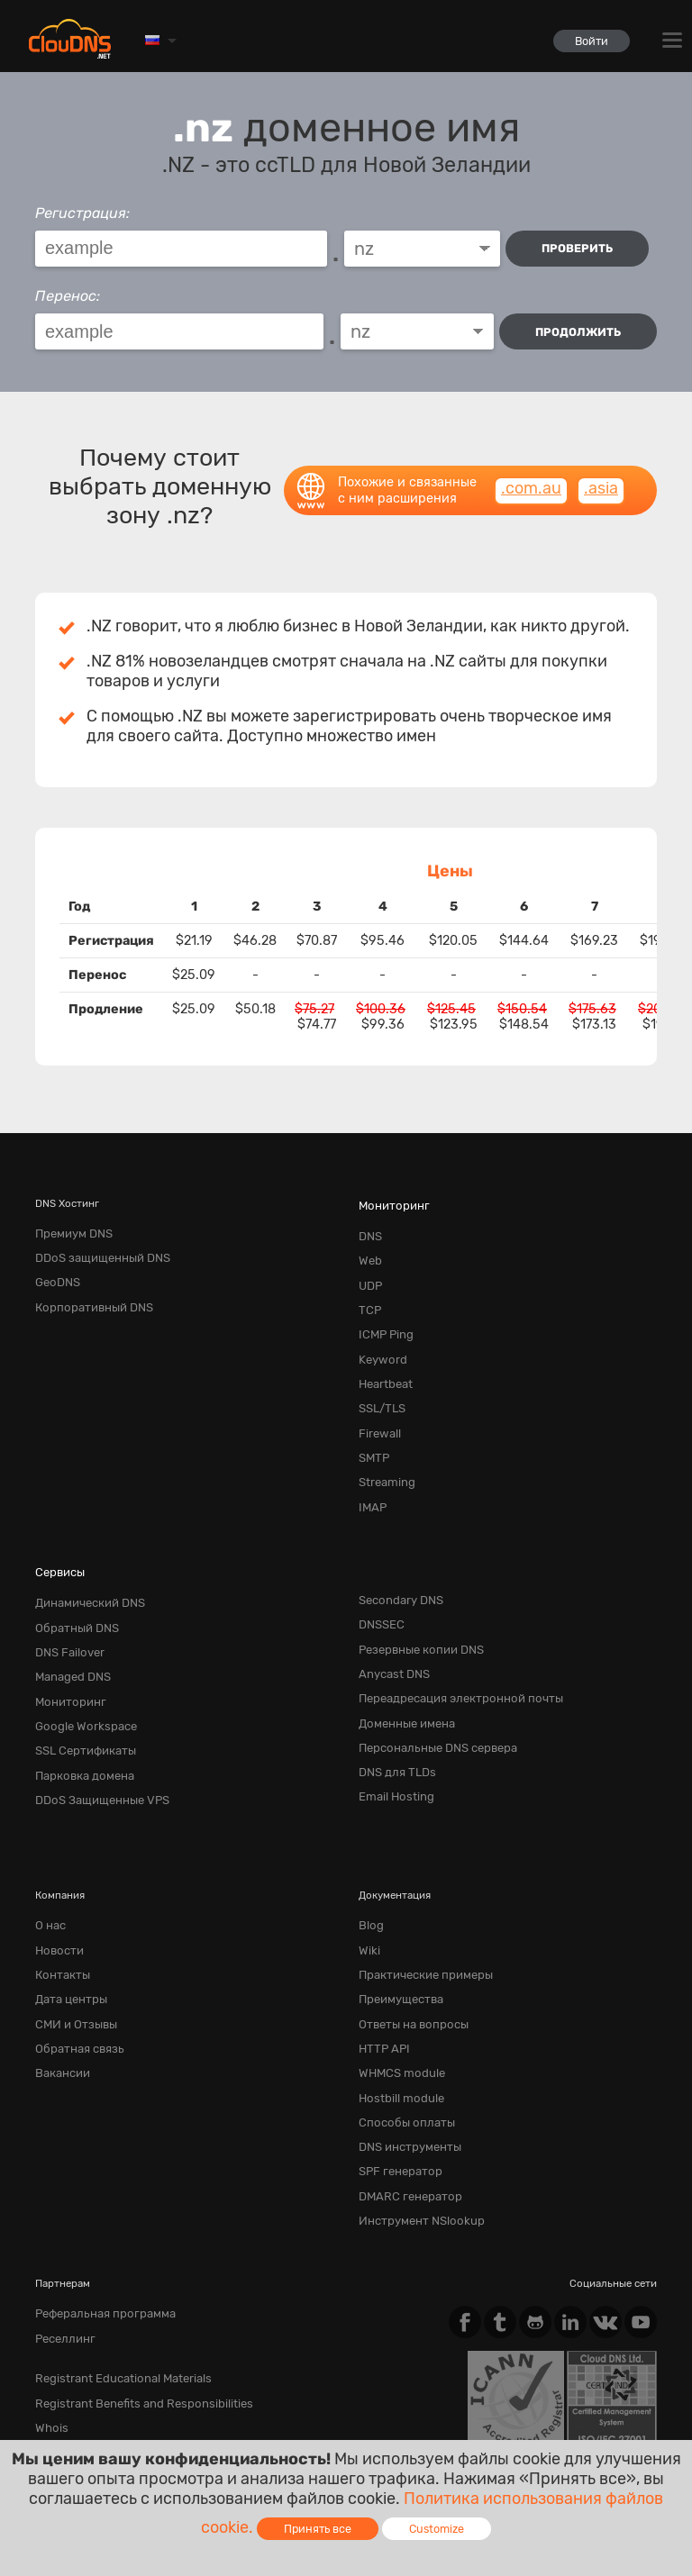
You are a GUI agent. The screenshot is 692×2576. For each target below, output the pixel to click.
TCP (368, 1286)
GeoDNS (55, 1264)
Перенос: (67, 291)
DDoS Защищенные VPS (93, 1719)
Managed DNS (68, 1612)
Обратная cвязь (74, 1949)
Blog (370, 1842)
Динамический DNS (83, 1547)
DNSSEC (379, 1569)
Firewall (377, 1393)
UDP (369, 1264)
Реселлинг (61, 2210)
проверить (580, 248)
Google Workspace (79, 1654)
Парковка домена (78, 1698)
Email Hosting (392, 1719)
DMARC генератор (404, 2077)
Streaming (383, 1435)
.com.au (531, 478)
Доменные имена (401, 1654)
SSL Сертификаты (79, 1676)
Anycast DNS (390, 1612)
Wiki (368, 1862)
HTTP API (381, 1949)
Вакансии (59, 1970)
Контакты (59, 1884)
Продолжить (578, 326)
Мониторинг (390, 1193)
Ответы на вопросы (407, 1927)
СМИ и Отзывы (71, 1927)
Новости (56, 1862)
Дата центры (66, 1906)
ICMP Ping (383, 1308)
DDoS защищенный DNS (94, 1243)
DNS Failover (65, 1590)
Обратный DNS (72, 1569)
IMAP (371, 1457)
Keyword (379, 1328)
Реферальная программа (96, 2188)
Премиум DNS (69, 1221)
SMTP (372, 1415)
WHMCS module (396, 1970)
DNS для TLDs (393, 1698)
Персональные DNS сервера (428, 1676)
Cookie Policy (297, 2418)
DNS (369, 1221)
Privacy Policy (195, 2418)
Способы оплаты (401, 2013)
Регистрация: (82, 213)
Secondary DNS (395, 1547)
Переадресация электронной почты (448, 1633)
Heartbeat (382, 1350)
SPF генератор (395, 2056)
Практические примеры (417, 1884)
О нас (48, 1842)
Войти (586, 41)
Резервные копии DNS (414, 1590)
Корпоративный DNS (87, 1286)
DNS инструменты (404, 2034)
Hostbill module (396, 1991)
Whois (49, 2290)
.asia (601, 478)
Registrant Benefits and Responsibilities (130, 2269)
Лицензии (190, 2433)
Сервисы (56, 1519)
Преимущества (395, 1906)
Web (368, 1243)
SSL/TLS (379, 1371)
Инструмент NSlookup (414, 2098)
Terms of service (84, 2418)
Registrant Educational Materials (112, 2247)
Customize (436, 2528)
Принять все (317, 2528)
